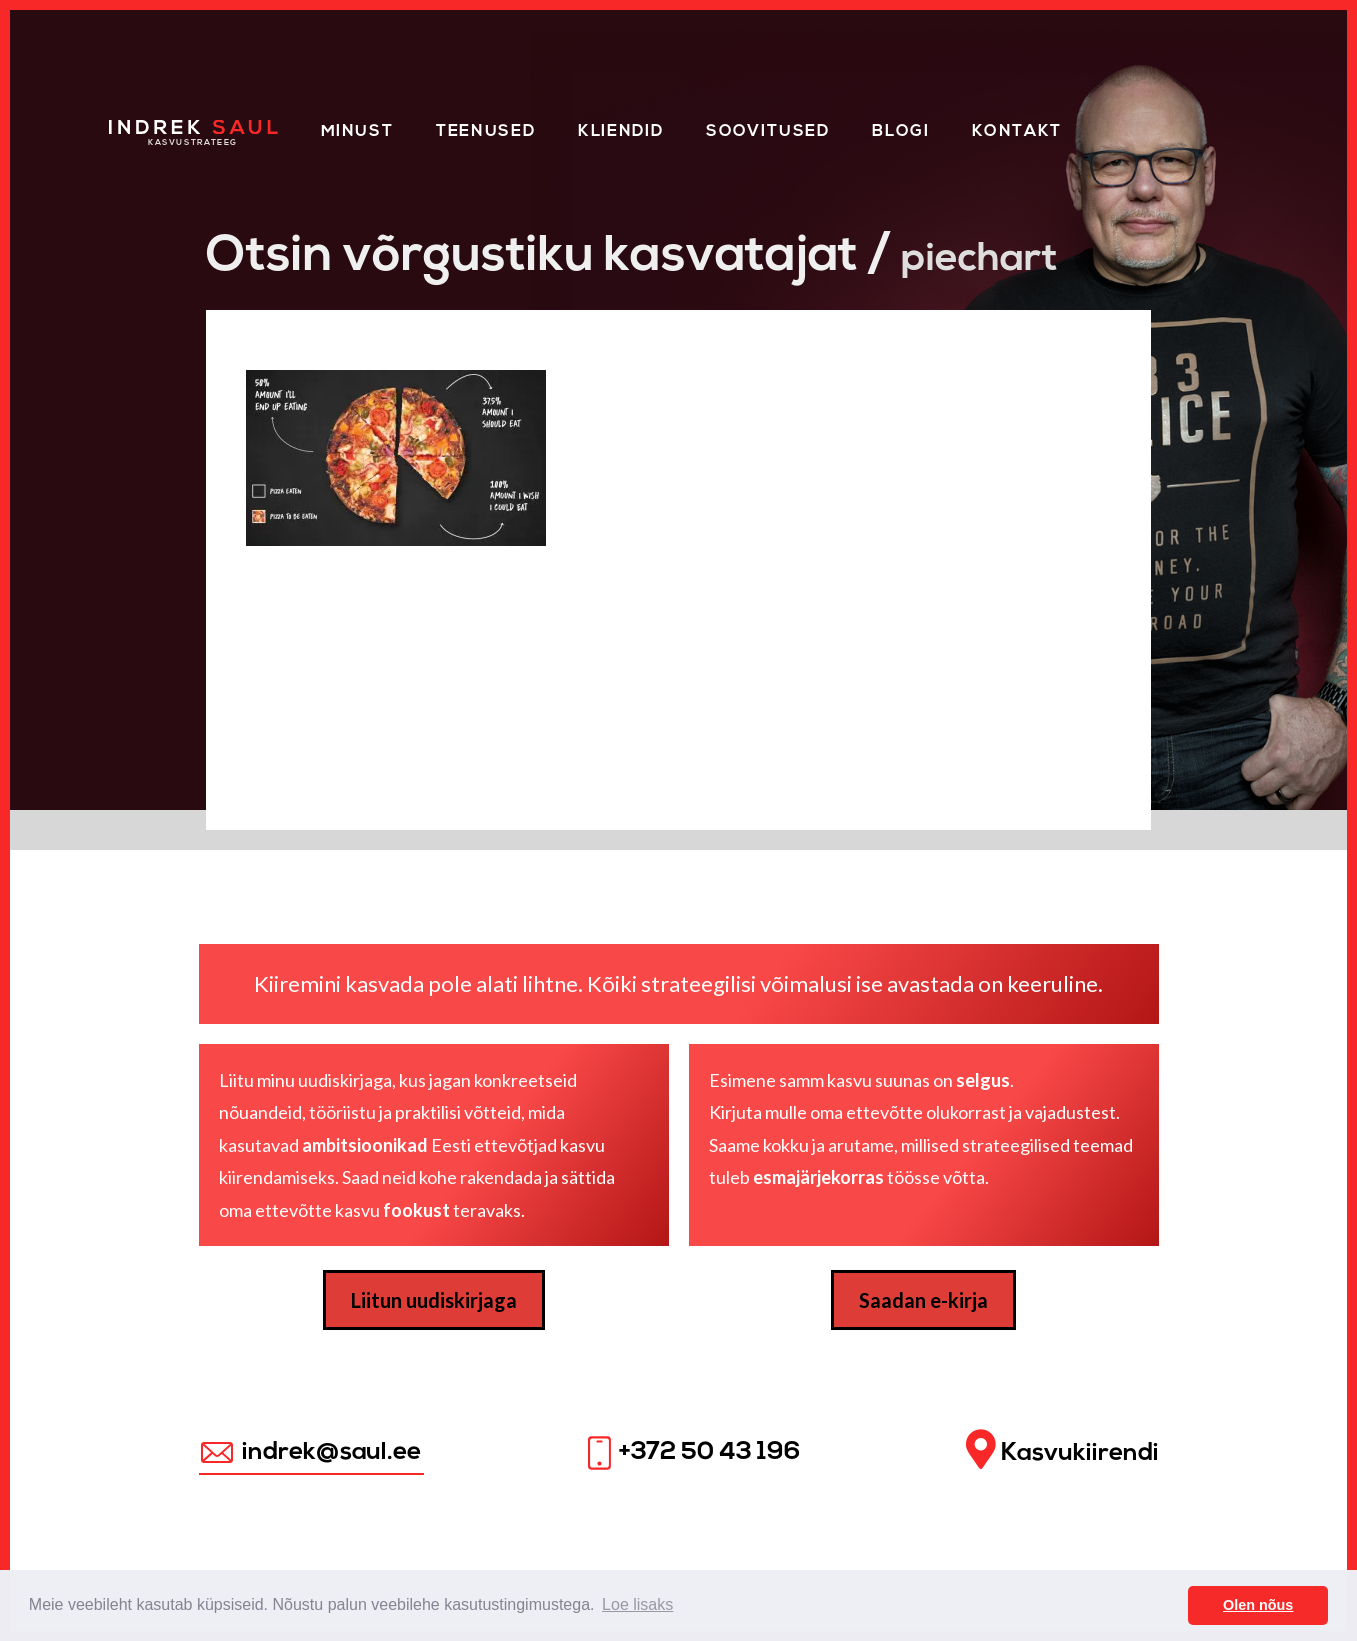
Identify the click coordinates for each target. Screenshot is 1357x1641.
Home (136, 128)
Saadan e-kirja (923, 1300)
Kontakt (1016, 132)
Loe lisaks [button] (637, 1604)
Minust (357, 132)
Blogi (900, 132)
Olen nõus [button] (1258, 1605)
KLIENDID (620, 132)
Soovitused (767, 132)
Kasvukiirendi (1062, 1450)
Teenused (485, 132)
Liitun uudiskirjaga (434, 1300)
